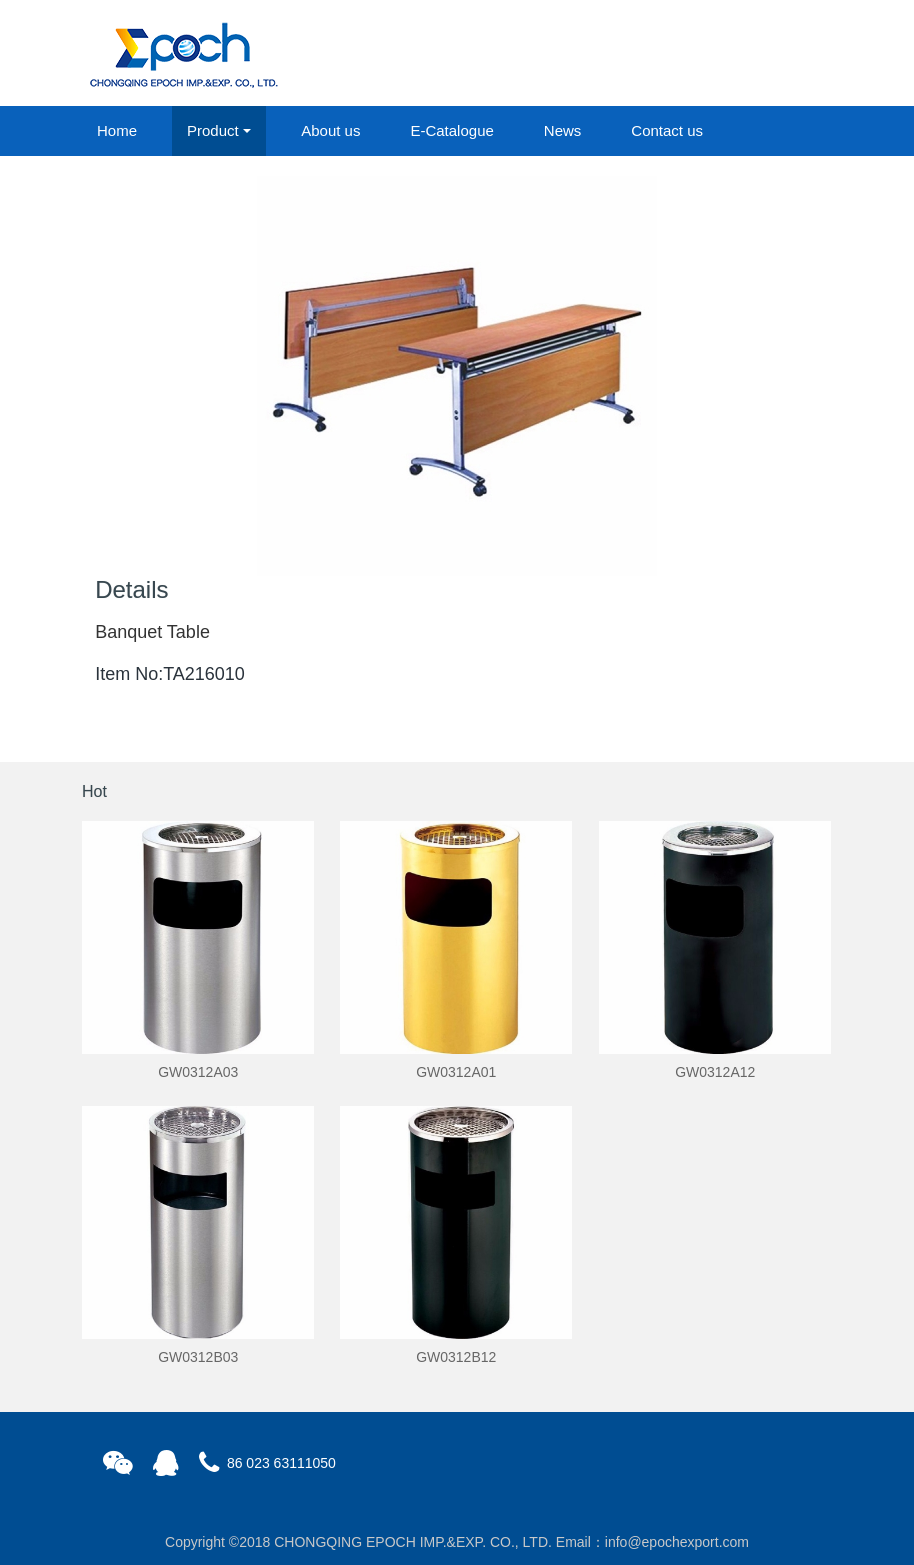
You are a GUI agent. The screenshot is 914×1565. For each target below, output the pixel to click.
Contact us (667, 130)
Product (213, 130)
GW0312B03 (198, 1357)
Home (117, 130)
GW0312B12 (456, 1357)
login (696, 54)
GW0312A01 (456, 1072)
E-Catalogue (451, 130)
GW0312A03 (198, 1072)
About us (330, 130)
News (563, 130)
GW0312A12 (715, 1072)
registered (786, 54)
